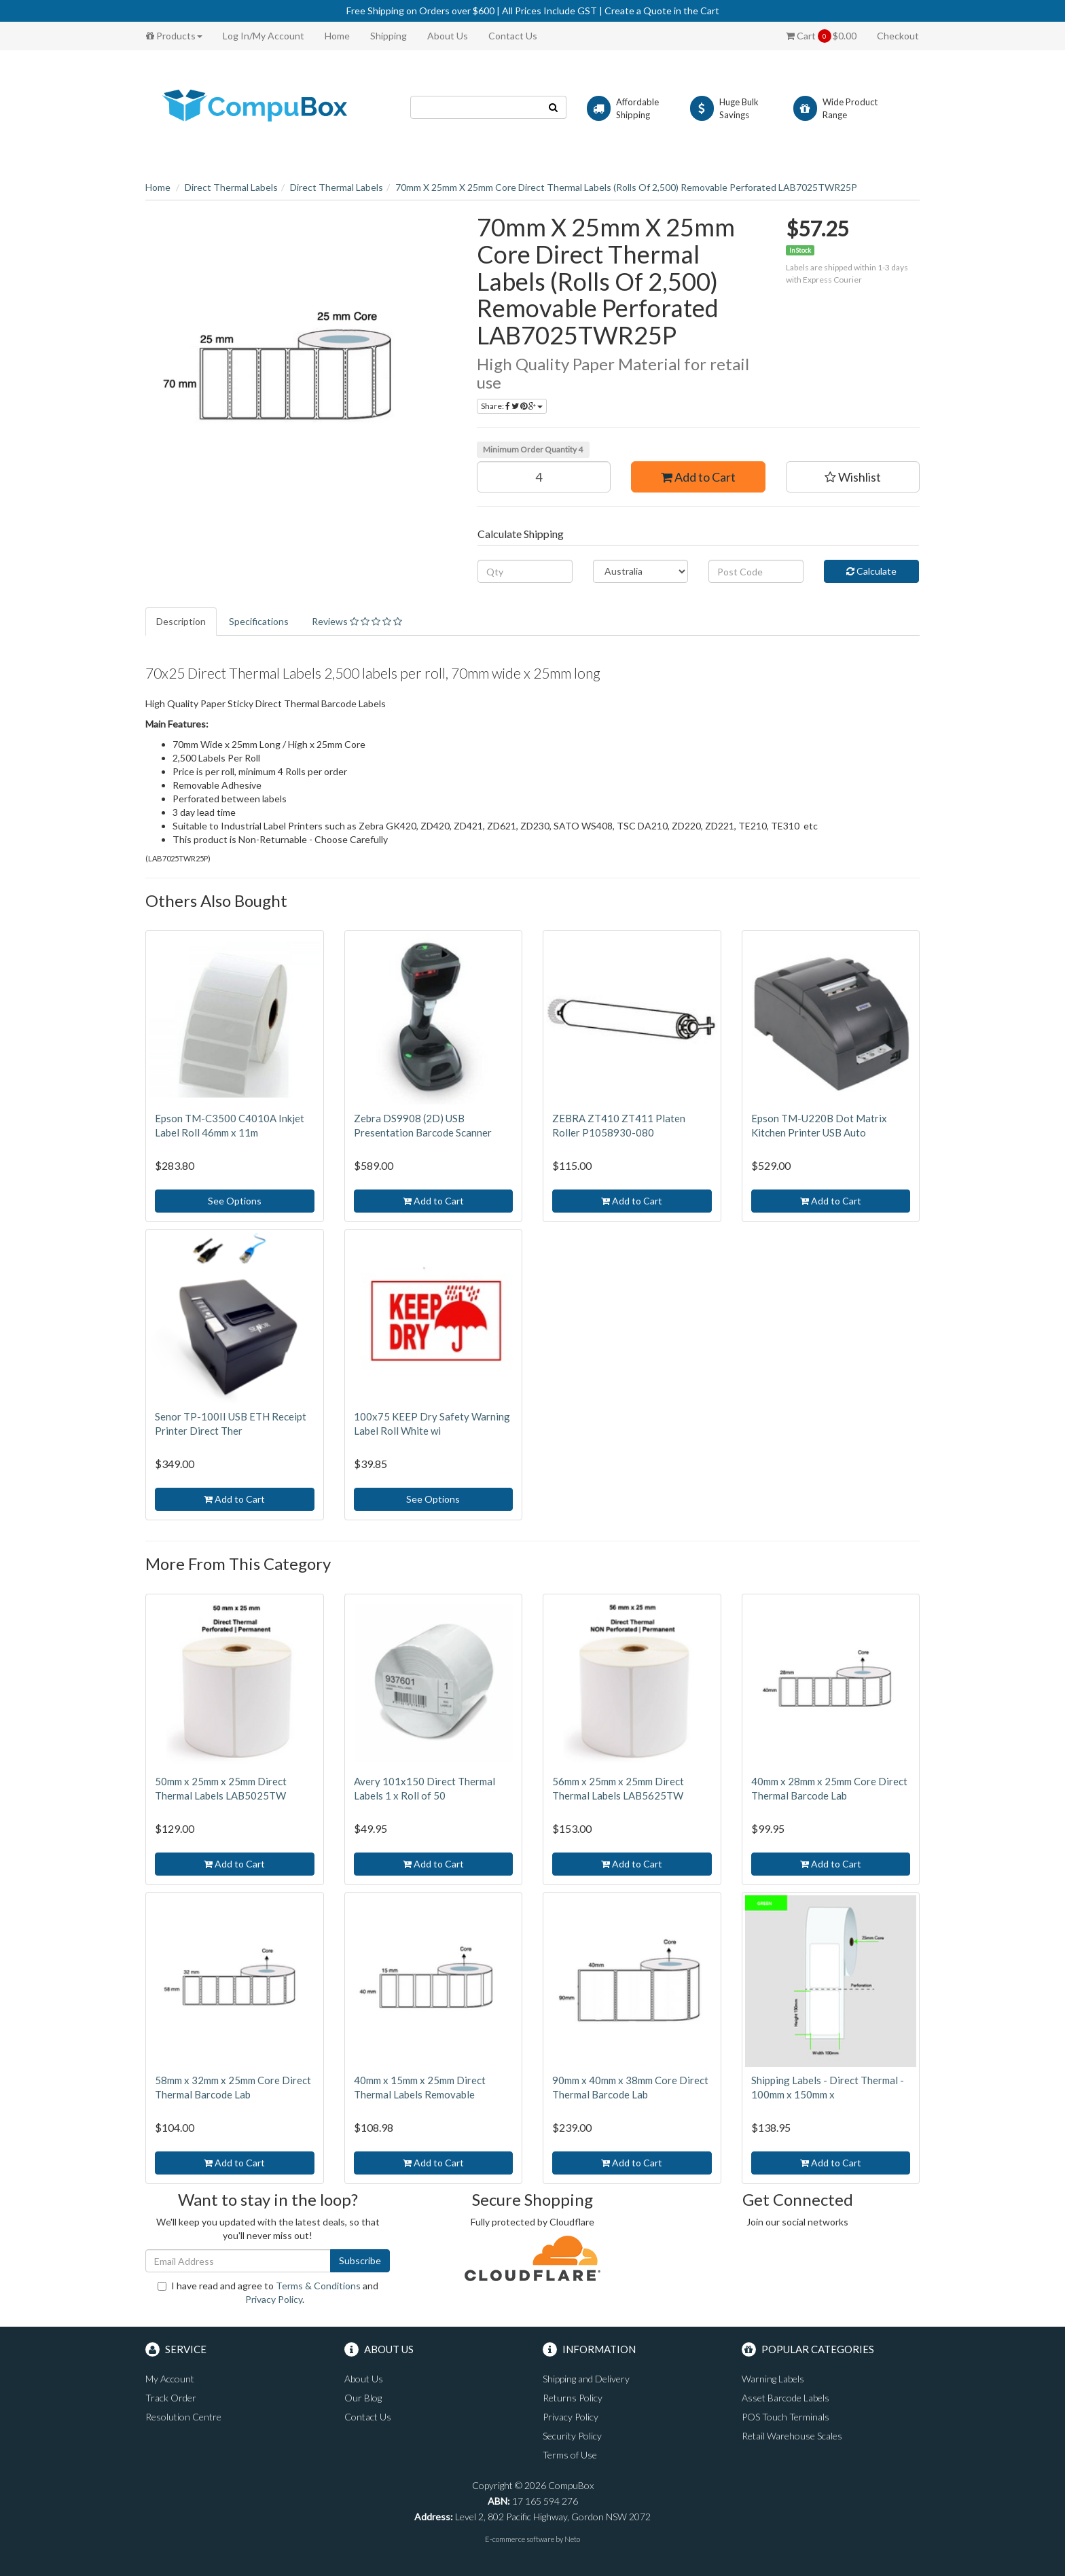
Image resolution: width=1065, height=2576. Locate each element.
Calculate (871, 571)
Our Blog (363, 2397)
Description (181, 621)
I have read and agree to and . (268, 2292)
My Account (169, 2378)
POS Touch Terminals (785, 2416)
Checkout (898, 35)
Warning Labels (773, 2378)
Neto (572, 2539)
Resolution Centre (183, 2416)
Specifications (259, 621)
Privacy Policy (273, 2299)
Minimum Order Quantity (533, 449)
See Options (234, 1200)
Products (174, 35)
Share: (512, 406)
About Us (447, 35)
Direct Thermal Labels (231, 187)
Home (337, 35)
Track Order (170, 2397)
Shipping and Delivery (586, 2378)
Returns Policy (572, 2397)
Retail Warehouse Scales (792, 2435)
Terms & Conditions (318, 2285)
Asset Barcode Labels (785, 2397)
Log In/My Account (263, 35)
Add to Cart (698, 476)
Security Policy (572, 2435)
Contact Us (512, 35)
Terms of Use (570, 2455)
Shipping (388, 35)
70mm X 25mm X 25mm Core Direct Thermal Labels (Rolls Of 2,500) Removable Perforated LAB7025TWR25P (626, 187)
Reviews (357, 621)
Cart (821, 36)
